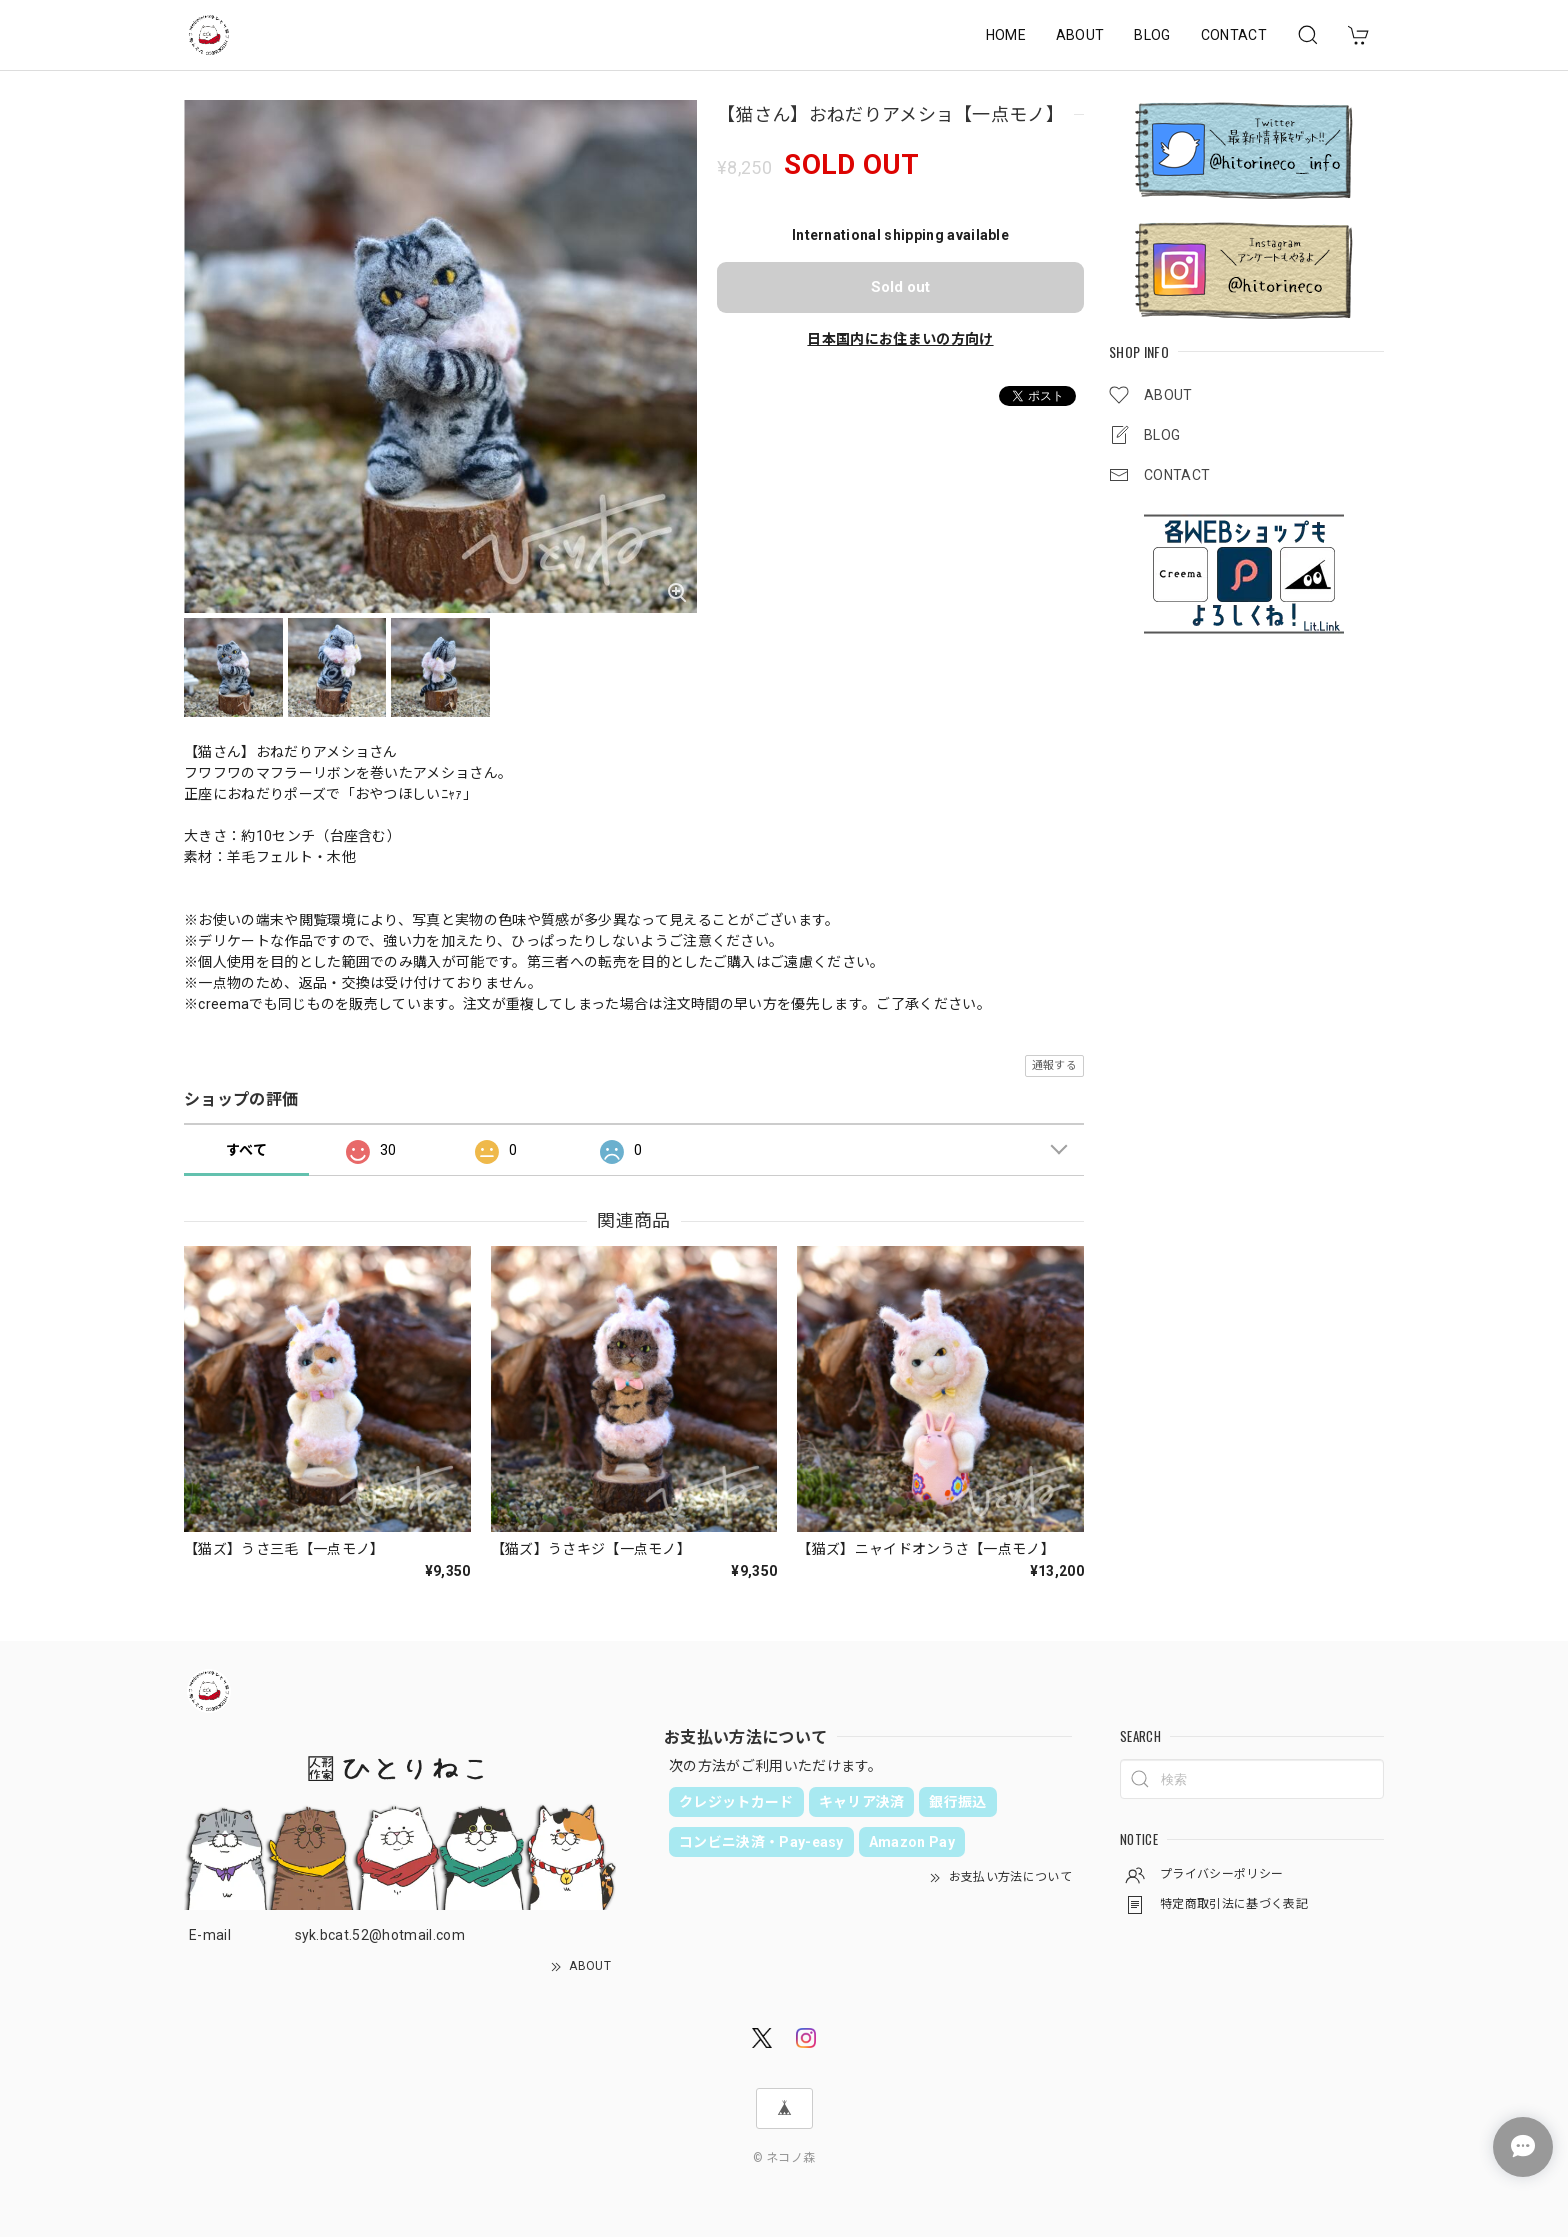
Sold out (900, 287)
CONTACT (1234, 35)
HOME (1006, 35)
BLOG (1152, 35)
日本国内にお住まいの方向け (900, 339)
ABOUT (1080, 35)
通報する (1054, 1065)
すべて (246, 1150)
